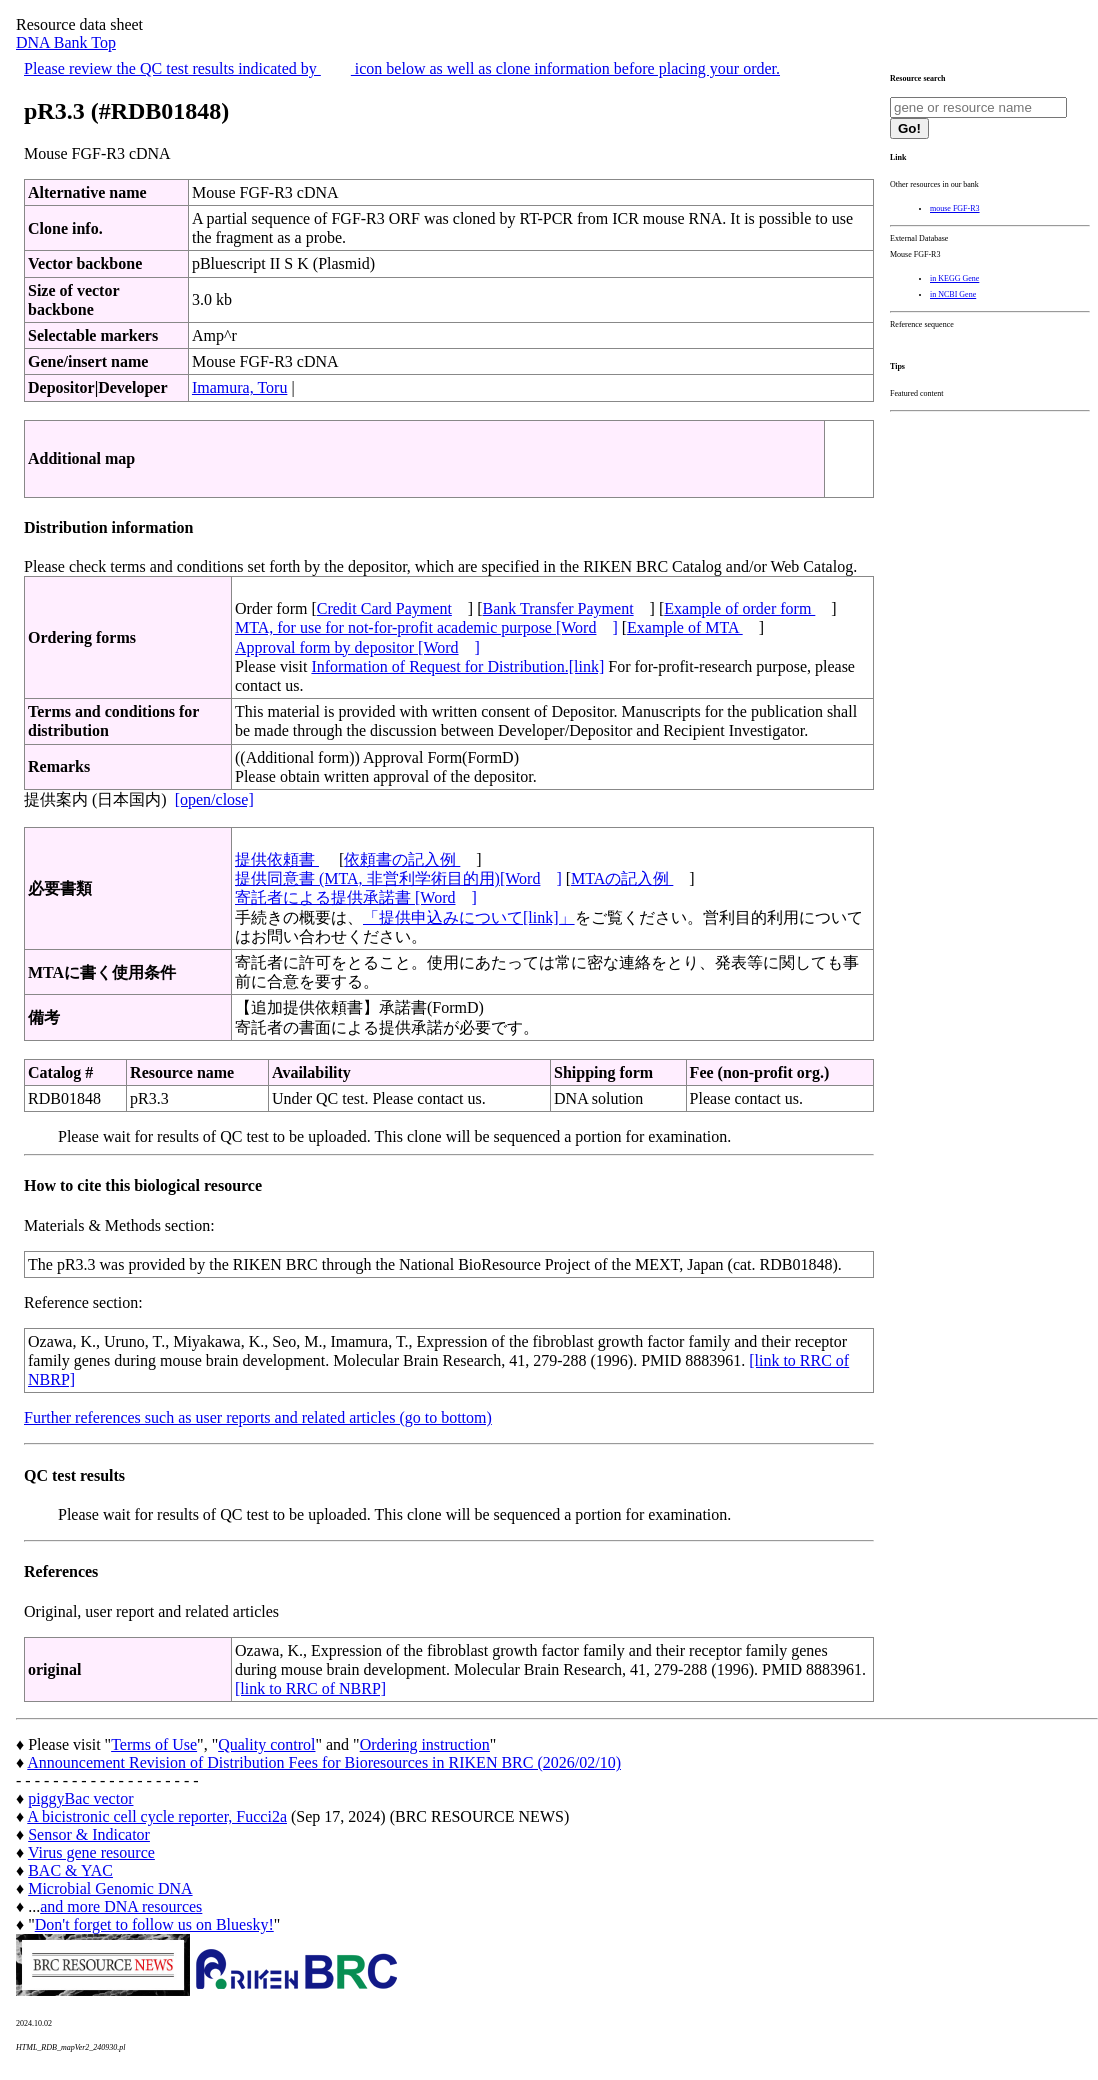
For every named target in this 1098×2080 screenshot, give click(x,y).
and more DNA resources (121, 1906)
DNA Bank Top (66, 42)
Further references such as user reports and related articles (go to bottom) (258, 1417)
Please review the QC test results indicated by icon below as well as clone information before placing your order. (402, 68)
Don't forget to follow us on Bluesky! (154, 1924)
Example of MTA (685, 627)
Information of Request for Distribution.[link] (457, 666)
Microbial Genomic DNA (110, 1888)
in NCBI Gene (953, 294)
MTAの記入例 (622, 878)
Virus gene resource (91, 1852)
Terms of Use (154, 1744)
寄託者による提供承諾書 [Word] (356, 897)
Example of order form (739, 608)
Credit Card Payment (384, 608)
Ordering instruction (425, 1744)
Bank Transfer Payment (558, 608)
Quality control (266, 1744)
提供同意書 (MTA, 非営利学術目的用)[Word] (398, 878)
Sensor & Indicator (89, 1834)
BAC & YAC (70, 1870)
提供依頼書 (277, 859)
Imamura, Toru (239, 387)
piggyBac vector (80, 1798)
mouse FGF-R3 (955, 208)
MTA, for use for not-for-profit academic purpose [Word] (426, 627)
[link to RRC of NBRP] (310, 1688)
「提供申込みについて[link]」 (469, 917)
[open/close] (214, 799)
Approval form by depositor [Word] (357, 647)
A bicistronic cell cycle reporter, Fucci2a (157, 1816)
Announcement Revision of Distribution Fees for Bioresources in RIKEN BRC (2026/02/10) (324, 1762)
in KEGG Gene (954, 278)
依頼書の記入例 (402, 859)
